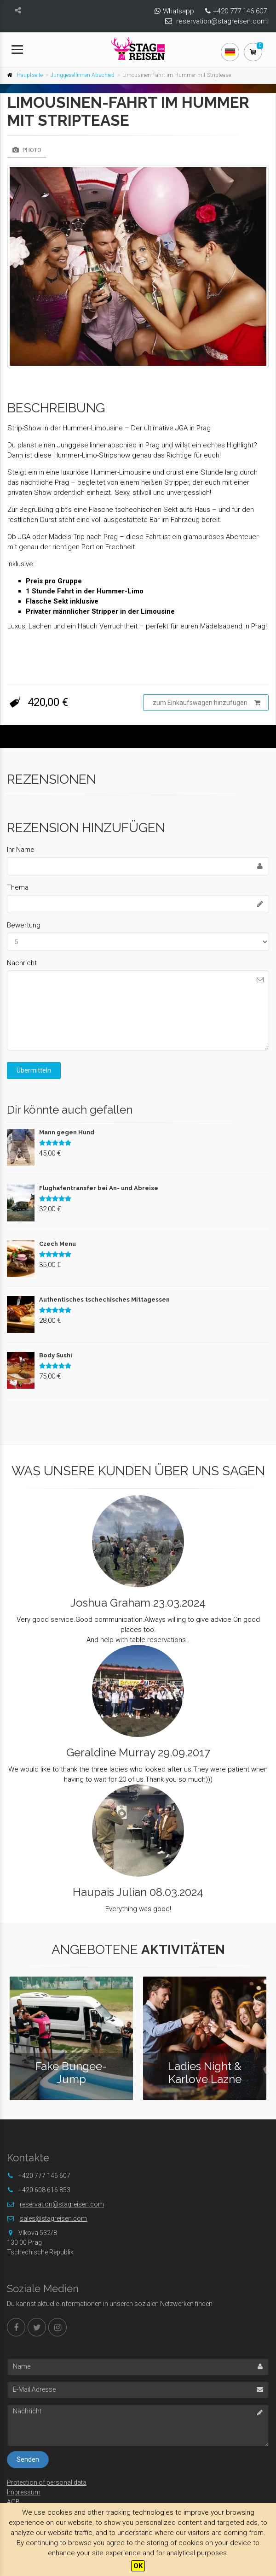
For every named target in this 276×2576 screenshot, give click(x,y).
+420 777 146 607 (240, 11)
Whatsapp (178, 11)
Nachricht (22, 963)
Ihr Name (20, 849)
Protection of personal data (46, 2482)
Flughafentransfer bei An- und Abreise (98, 1188)
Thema (18, 887)
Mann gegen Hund (66, 1132)
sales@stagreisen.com (53, 2218)
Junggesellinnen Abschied (83, 75)
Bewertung (23, 925)
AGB (13, 2502)
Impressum (23, 2492)
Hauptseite (30, 75)
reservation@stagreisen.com (221, 21)
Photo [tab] (26, 150)
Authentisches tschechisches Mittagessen (104, 1299)
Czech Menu (57, 1243)
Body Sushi (55, 1355)
